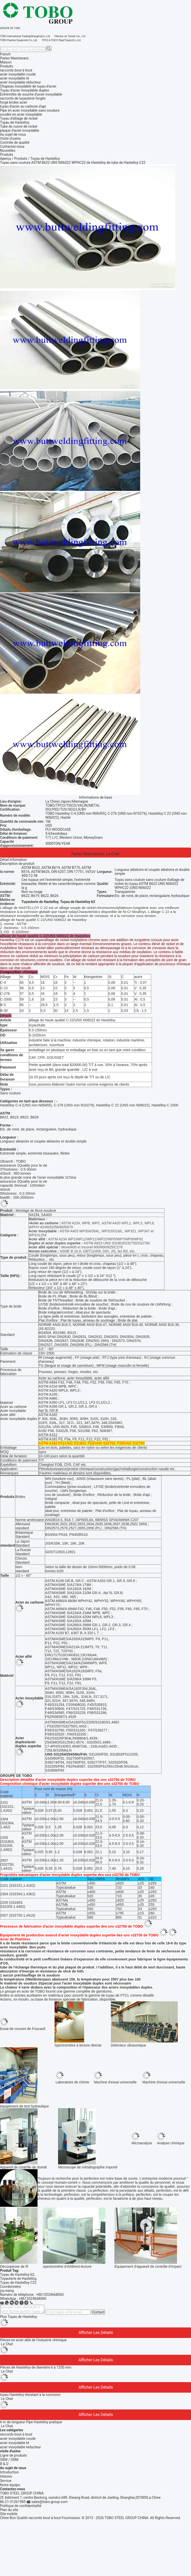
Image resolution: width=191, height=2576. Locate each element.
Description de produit (17, 864)
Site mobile (9, 2514)
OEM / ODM (9, 2460)
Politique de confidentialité (20, 2506)
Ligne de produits (13, 2455)
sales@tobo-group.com (49, 2502)
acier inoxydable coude (18, 2439)
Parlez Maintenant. (14, 58)
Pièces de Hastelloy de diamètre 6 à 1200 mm (35, 2367)
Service (6, 2481)
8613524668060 (33, 2299)
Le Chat (112, 854)
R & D (4, 2464)
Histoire (6, 2476)
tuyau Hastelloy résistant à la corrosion (30, 2395)
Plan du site (9, 2510)
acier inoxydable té (14, 2443)
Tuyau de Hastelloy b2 (17, 2274)
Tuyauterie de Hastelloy (18, 2279)
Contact (98, 2312)
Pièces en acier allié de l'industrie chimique (33, 2340)
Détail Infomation (13, 860)
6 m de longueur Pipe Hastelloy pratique (31, 2422)
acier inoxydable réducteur (20, 2447)
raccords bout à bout (16, 2434)
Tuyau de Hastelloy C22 (18, 2283)
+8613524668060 (50, 2295)
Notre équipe (10, 2485)
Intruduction (9, 2472)
